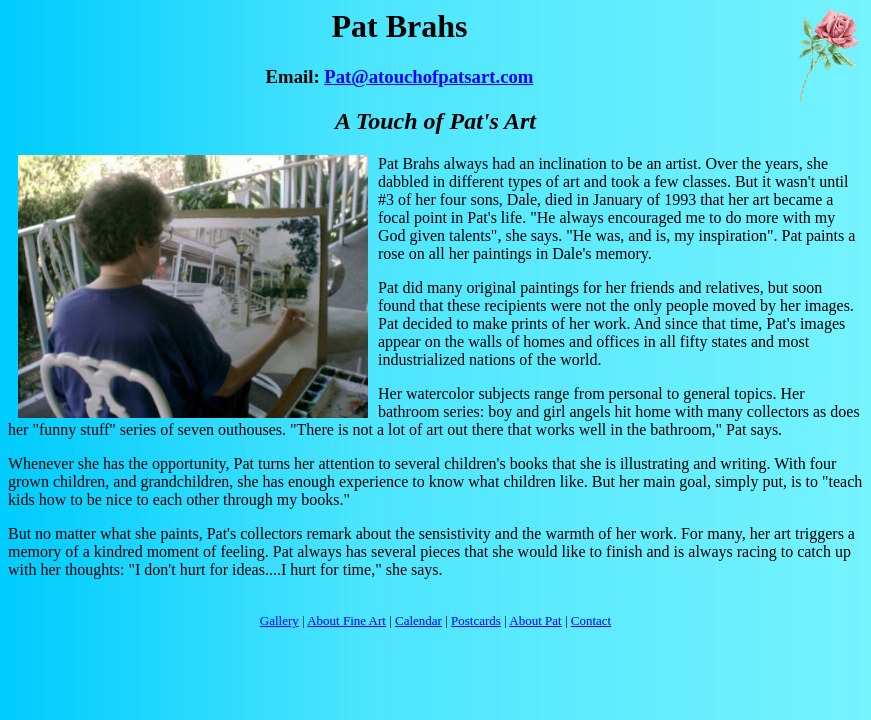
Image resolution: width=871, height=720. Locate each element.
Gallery (279, 620)
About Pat (535, 620)
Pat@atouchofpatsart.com (428, 76)
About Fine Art (346, 620)
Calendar (418, 620)
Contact (591, 620)
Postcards (476, 620)
